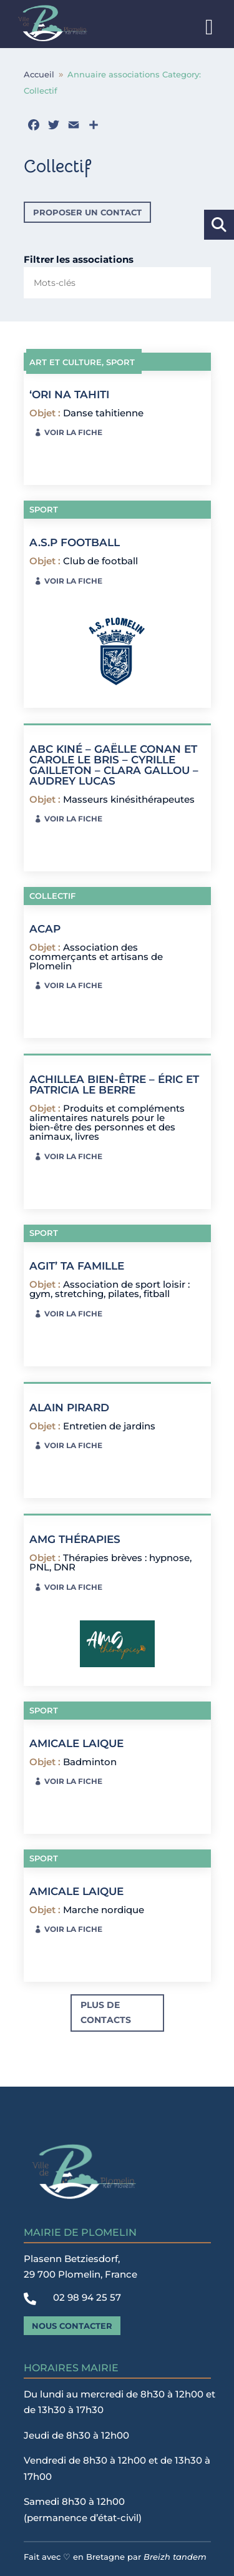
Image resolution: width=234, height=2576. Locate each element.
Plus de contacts (105, 2012)
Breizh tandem (175, 2557)
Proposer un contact (87, 212)
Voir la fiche (73, 432)
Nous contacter (72, 2326)
